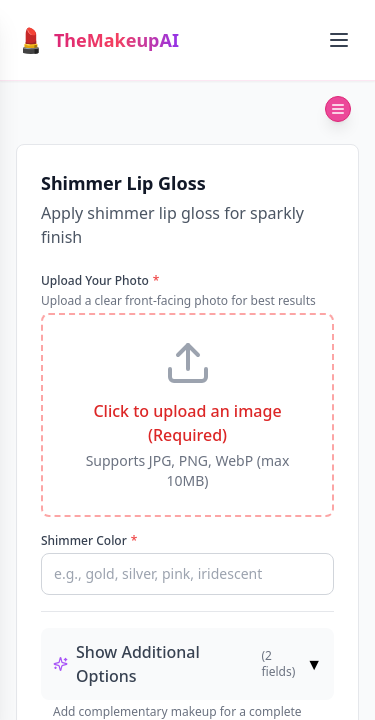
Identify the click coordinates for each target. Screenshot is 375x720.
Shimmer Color (89, 541)
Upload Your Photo (100, 281)
